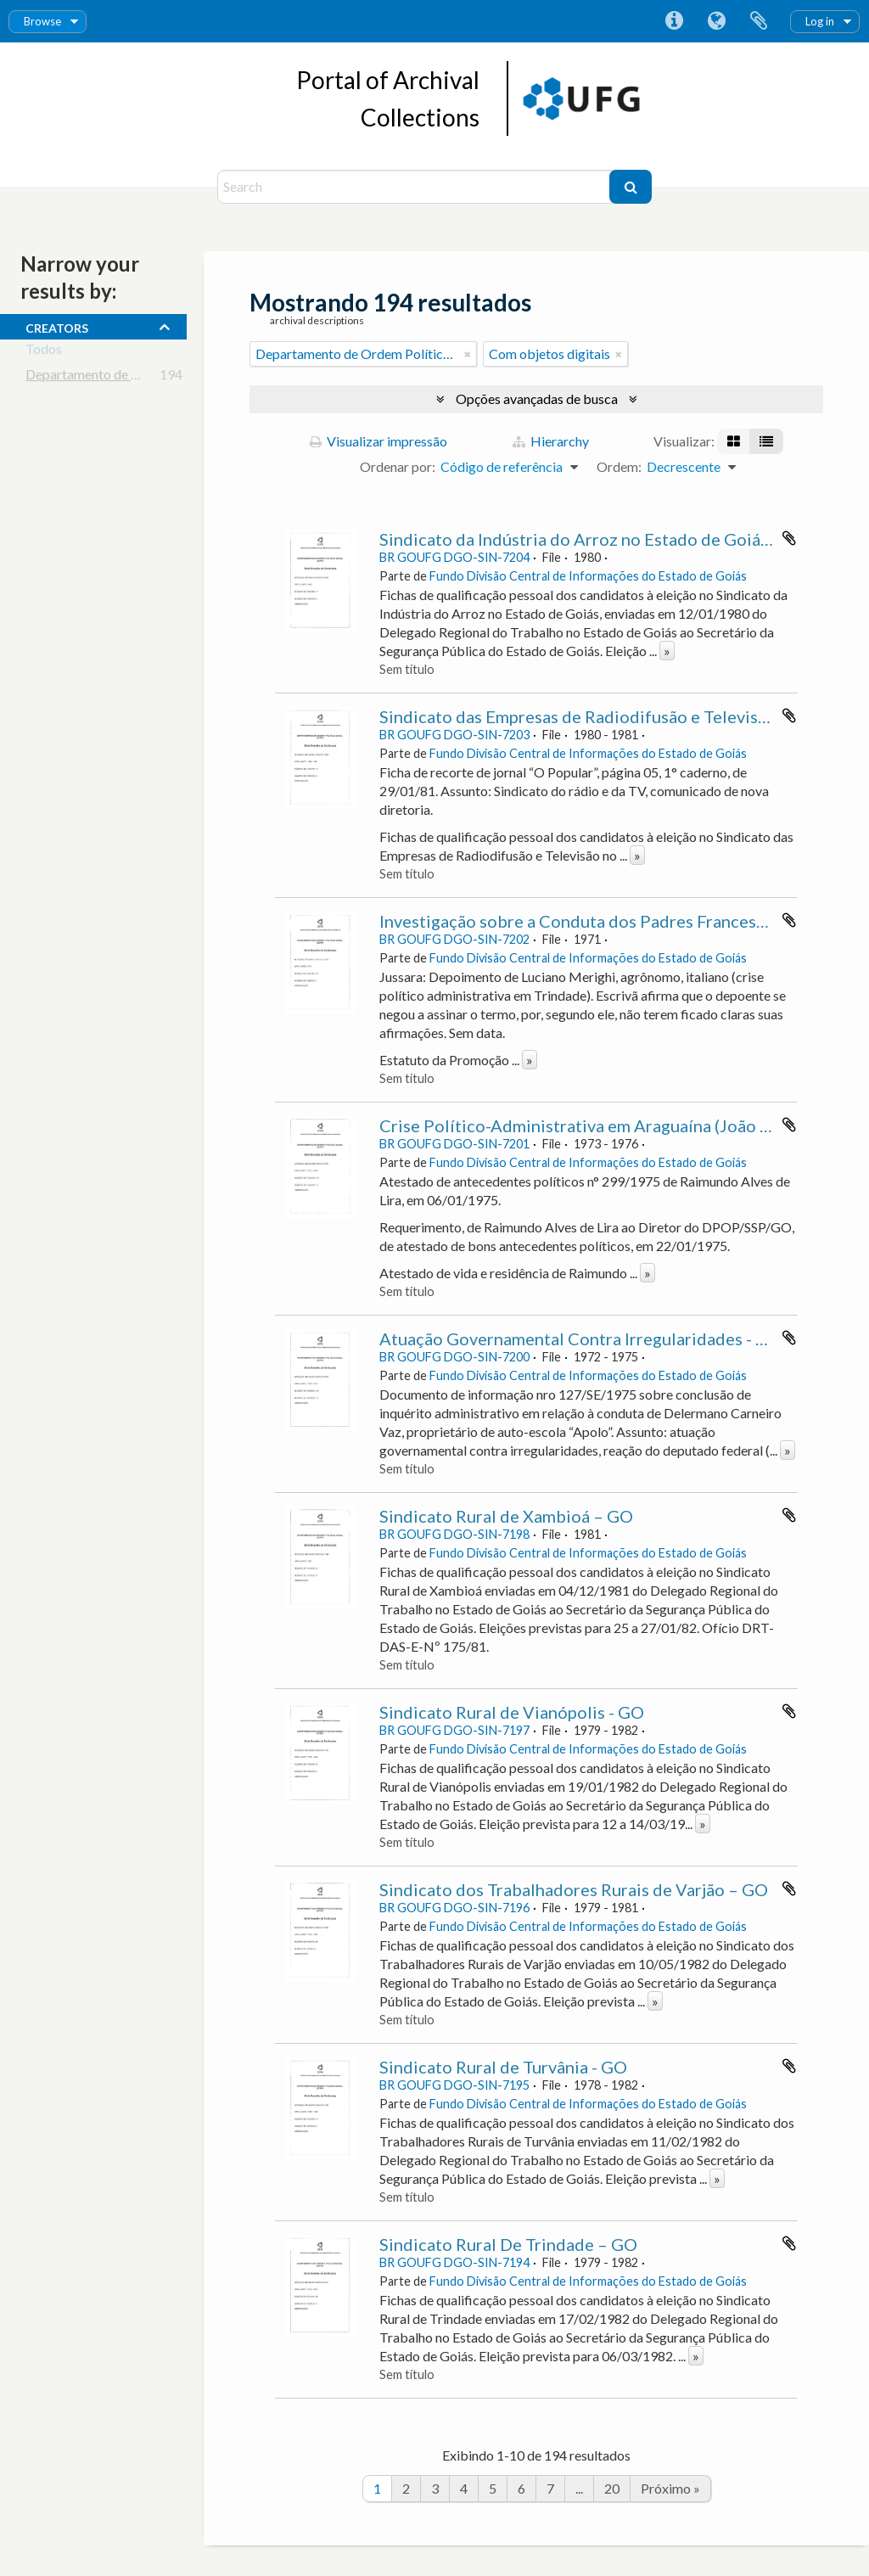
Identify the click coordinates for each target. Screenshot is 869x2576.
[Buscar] (630, 187)
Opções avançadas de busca (536, 398)
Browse (42, 21)
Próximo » (670, 2488)
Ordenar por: (397, 466)
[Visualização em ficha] (733, 441)
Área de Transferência (758, 21)
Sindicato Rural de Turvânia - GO (503, 2067)
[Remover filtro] (467, 354)
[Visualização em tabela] (766, 441)
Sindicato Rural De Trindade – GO (508, 2244)
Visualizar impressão (378, 441)
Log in (819, 21)
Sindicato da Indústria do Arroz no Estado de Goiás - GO (593, 539)
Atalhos (674, 21)
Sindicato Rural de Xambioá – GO (506, 1516)
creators (56, 326)
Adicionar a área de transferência (789, 538)
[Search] (415, 187)
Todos (43, 352)
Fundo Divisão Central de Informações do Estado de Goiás (588, 576)
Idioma (716, 21)
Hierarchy (551, 441)
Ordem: (619, 466)
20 (612, 2488)
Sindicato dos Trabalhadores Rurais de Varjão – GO (573, 1889)
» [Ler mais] (667, 651)
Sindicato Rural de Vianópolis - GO (511, 1712)
